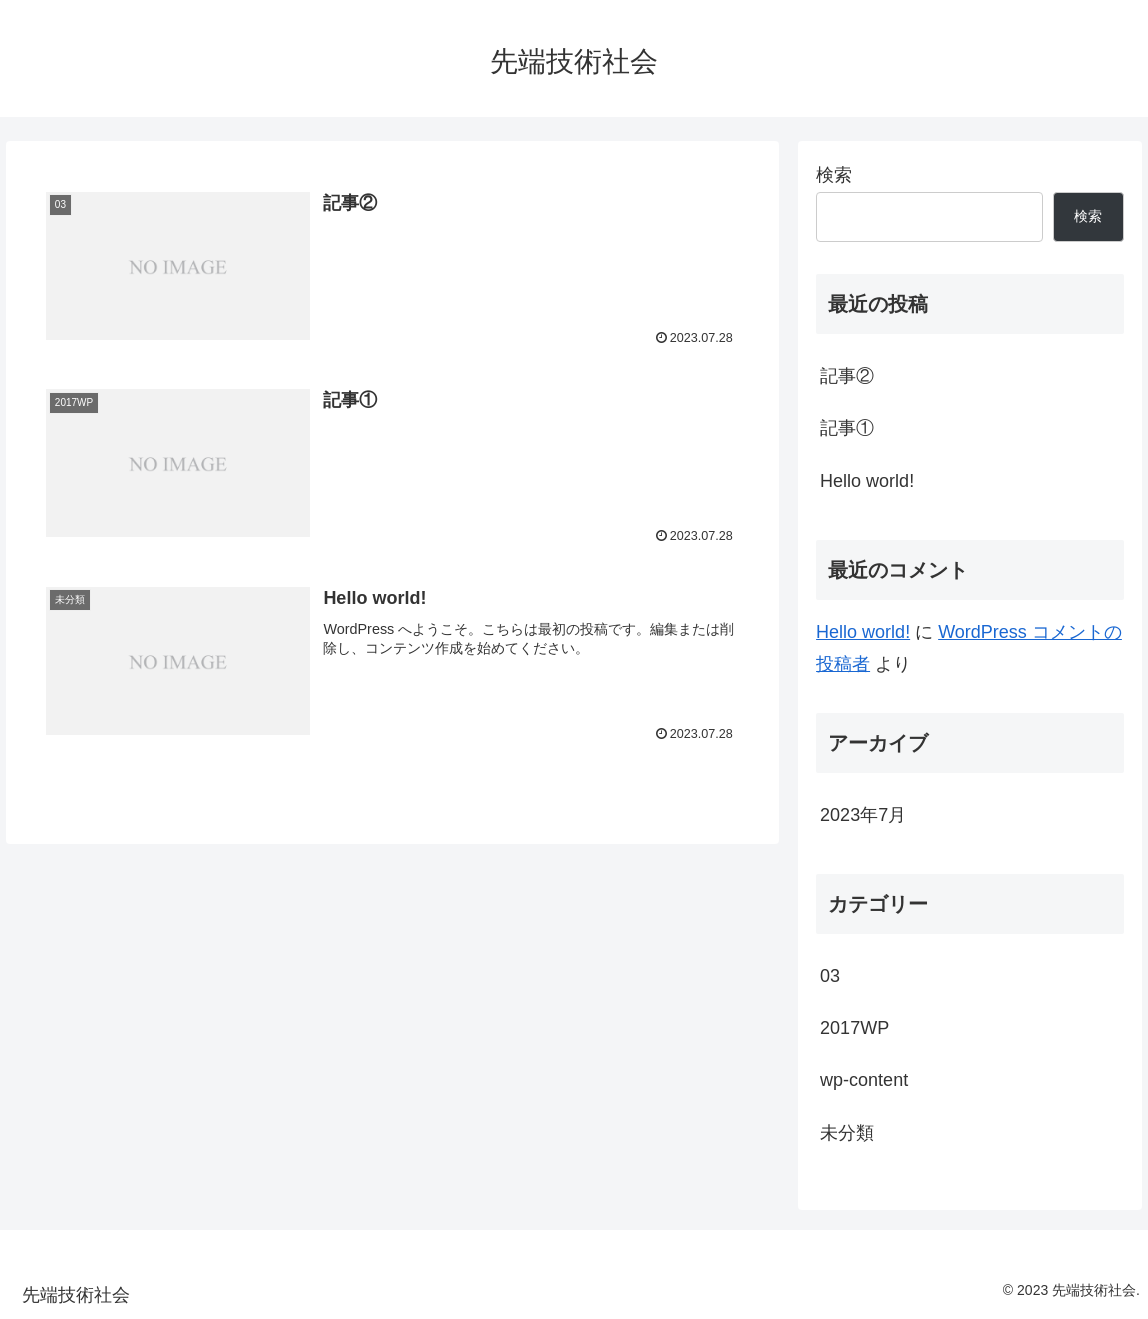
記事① (847, 428)
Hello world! (867, 481)
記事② (847, 376)
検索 (834, 175)
